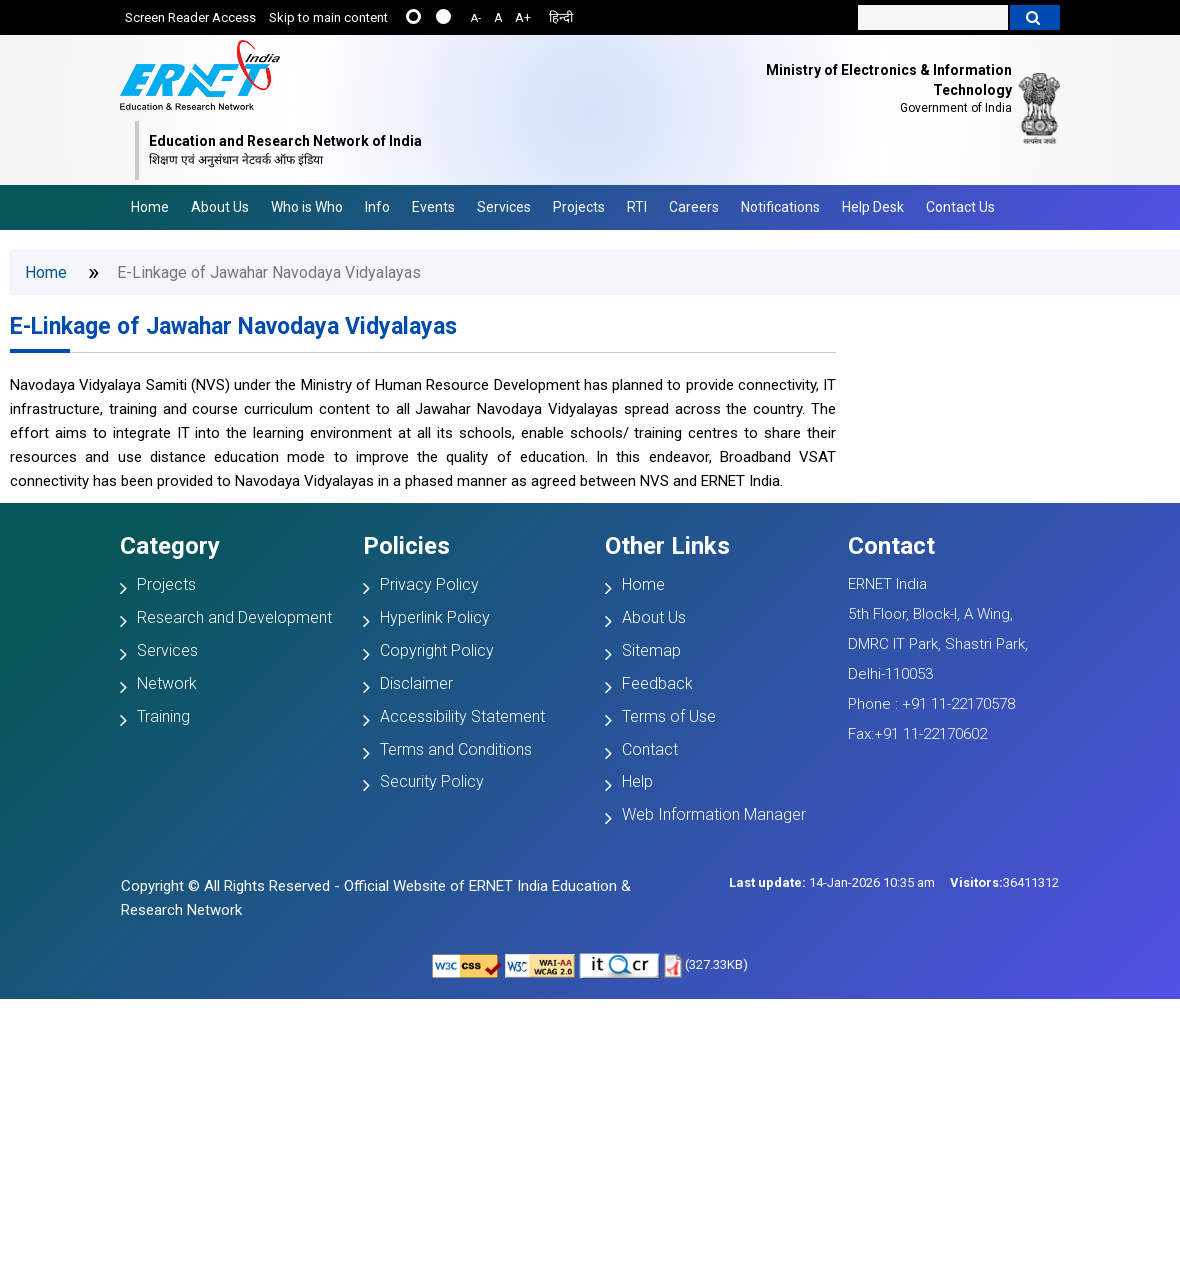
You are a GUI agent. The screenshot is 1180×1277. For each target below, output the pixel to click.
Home (150, 207)
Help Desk (873, 207)
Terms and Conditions (456, 749)
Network (167, 683)
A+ (523, 17)
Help (637, 781)
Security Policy (432, 781)
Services (504, 207)
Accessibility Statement (462, 716)
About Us (220, 207)
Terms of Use (669, 716)
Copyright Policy (437, 650)
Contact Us (960, 207)
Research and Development (234, 617)
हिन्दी (561, 17)
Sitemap (651, 650)
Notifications (780, 207)
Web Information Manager (714, 814)
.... (443, 16)
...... (413, 16)
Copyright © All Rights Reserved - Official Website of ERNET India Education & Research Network (376, 898)
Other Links (667, 546)
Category (170, 546)
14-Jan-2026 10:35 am (832, 882)
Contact (650, 749)
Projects (579, 207)
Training (163, 716)
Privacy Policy (429, 584)
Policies (406, 546)
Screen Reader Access (190, 17)
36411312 (1004, 882)
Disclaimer (416, 683)
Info (377, 207)
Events (433, 207)
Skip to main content (328, 17)
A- (476, 18)
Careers (694, 207)
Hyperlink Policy (435, 617)
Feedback (657, 683)
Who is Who (307, 207)
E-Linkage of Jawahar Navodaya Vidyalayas (233, 326)
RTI (637, 207)
